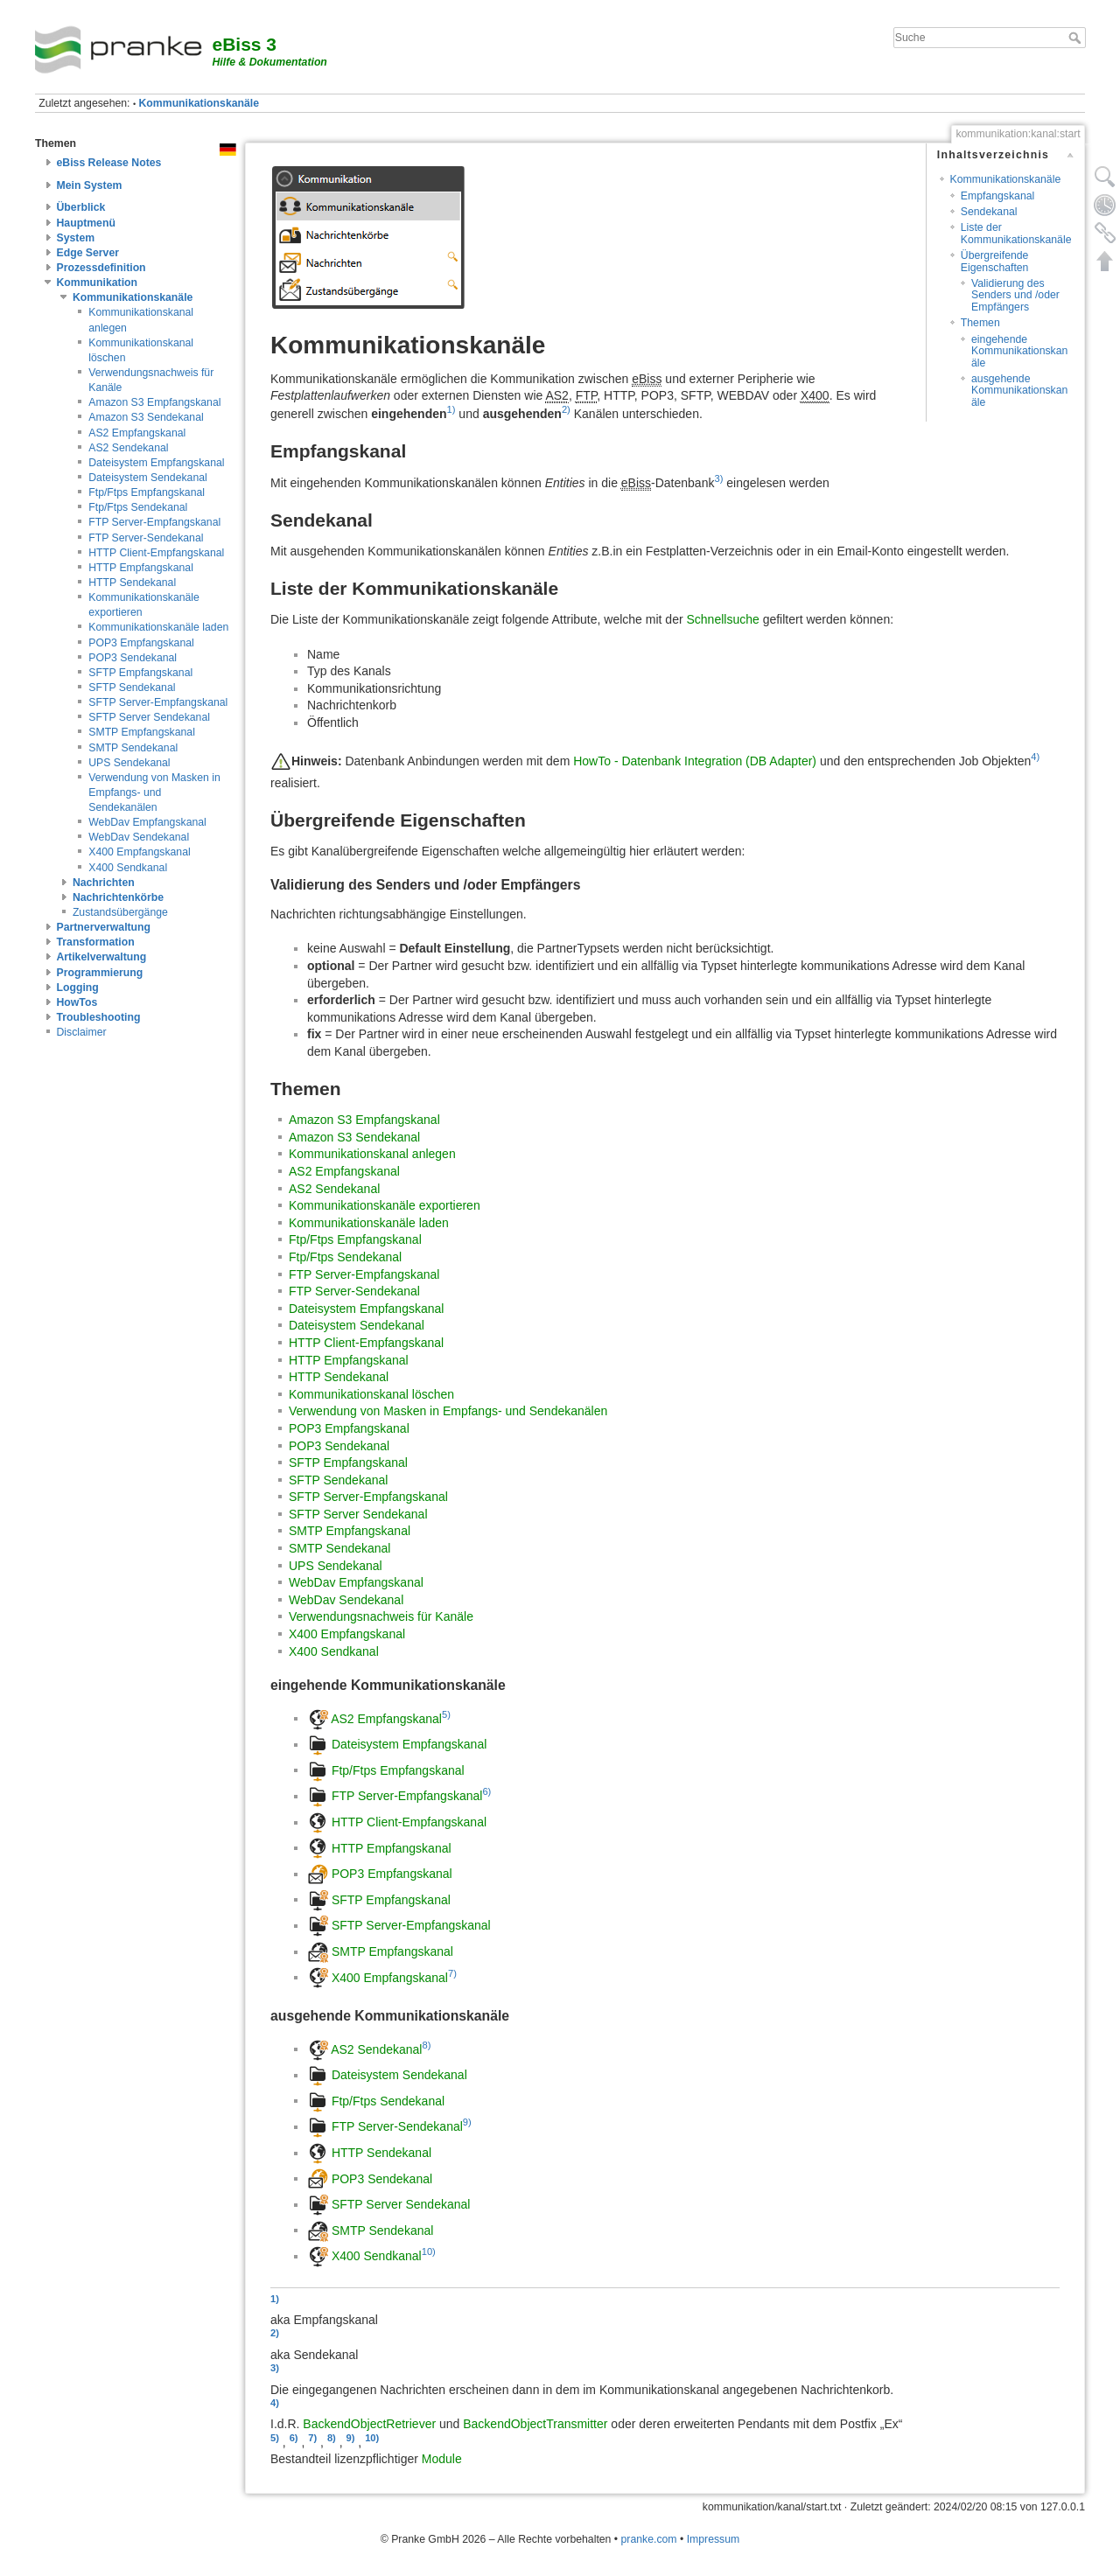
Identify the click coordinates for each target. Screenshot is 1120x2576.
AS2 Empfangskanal (137, 433)
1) (451, 409)
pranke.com (649, 2539)
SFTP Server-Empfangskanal (158, 702)
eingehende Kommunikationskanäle (1019, 351)
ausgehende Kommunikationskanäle (1019, 390)
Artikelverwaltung (102, 957)
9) (467, 2122)
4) (1035, 756)
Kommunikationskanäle (199, 103)
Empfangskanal (997, 196)
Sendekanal (989, 212)
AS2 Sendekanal (128, 448)
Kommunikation (97, 282)
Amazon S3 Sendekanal (145, 417)
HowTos (77, 1002)
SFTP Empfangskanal (140, 673)
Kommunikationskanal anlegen (372, 1154)
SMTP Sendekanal (133, 748)
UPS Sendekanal (129, 763)
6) (486, 1791)
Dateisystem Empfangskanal (156, 463)
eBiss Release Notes (109, 163)
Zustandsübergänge (120, 912)
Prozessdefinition (101, 268)
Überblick (81, 207)
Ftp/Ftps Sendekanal (137, 507)
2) (566, 409)
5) (446, 1714)
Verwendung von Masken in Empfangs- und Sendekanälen (154, 792)
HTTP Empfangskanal (140, 568)
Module (442, 2459)
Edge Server (88, 253)
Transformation (96, 942)
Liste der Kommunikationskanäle (1016, 233)
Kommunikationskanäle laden (158, 627)
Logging (78, 987)
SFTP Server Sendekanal (149, 717)
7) (452, 1972)
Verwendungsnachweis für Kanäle (381, 1616)
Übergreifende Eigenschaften (995, 261)
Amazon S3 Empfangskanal (154, 402)
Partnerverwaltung (104, 927)
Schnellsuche (722, 619)
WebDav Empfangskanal (147, 822)
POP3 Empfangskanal (141, 643)
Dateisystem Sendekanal (147, 477)
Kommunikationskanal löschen (371, 1394)
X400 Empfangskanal (139, 852)
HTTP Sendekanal (132, 582)
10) (429, 2251)
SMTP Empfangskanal (141, 732)
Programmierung (100, 973)
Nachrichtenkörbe (118, 897)
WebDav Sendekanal (138, 837)
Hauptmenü (86, 223)
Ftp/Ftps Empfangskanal (146, 492)
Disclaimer (82, 1032)
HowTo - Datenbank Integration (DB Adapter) (694, 761)
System (76, 238)
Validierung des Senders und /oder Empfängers (1015, 295)
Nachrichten (104, 882)
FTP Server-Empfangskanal (154, 522)
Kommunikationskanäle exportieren (384, 1205)
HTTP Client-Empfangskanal (156, 553)
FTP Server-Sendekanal (145, 538)
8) (426, 2045)
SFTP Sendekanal (131, 687)
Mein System (89, 185)
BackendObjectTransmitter (535, 2424)
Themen (980, 323)
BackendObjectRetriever (369, 2424)
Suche (1076, 37)
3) (718, 478)
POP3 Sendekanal (132, 658)
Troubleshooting (99, 1017)
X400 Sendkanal (127, 868)
